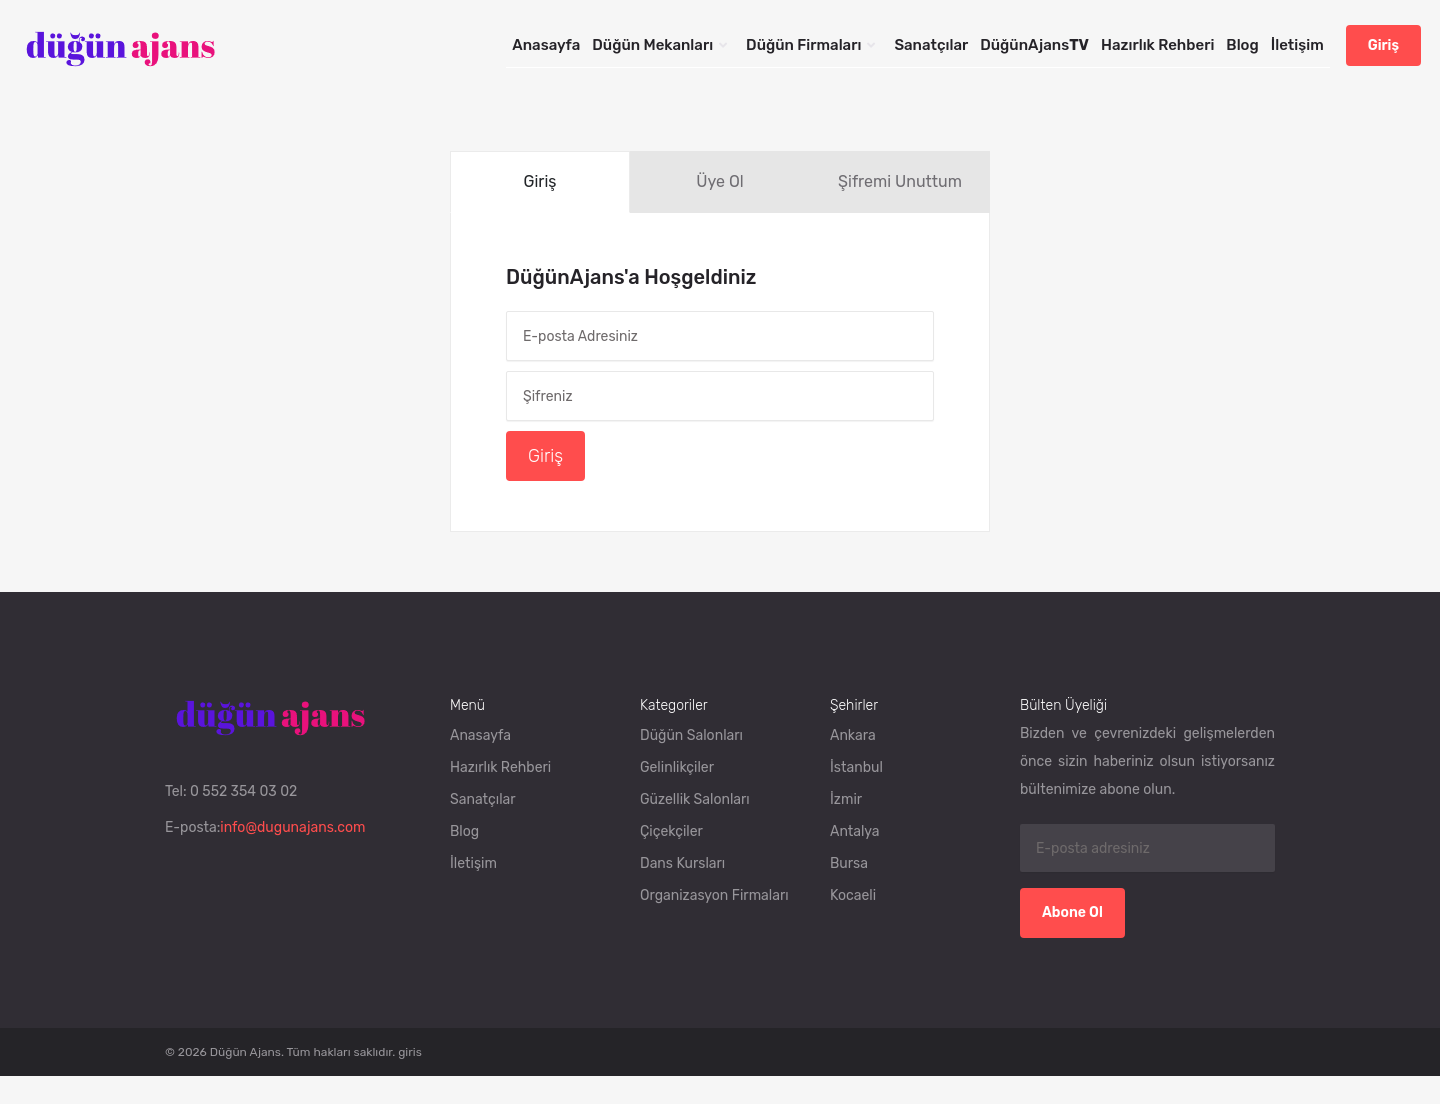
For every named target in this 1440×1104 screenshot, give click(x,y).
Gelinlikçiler (677, 767)
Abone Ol (1072, 912)
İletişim (1297, 45)
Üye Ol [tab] (719, 181)
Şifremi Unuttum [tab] (900, 181)
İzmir (846, 799)
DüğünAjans (1034, 45)
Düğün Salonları (691, 735)
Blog (1242, 45)
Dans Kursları (682, 863)
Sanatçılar (931, 45)
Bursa (849, 863)
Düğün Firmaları (803, 45)
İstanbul (856, 767)
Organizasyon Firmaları (714, 895)
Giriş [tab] (540, 181)
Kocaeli (853, 895)
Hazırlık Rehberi (1157, 45)
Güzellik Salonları (695, 799)
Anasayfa (546, 45)
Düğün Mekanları (652, 45)
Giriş (1383, 45)
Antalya (855, 831)
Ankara (853, 735)
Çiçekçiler (671, 831)
